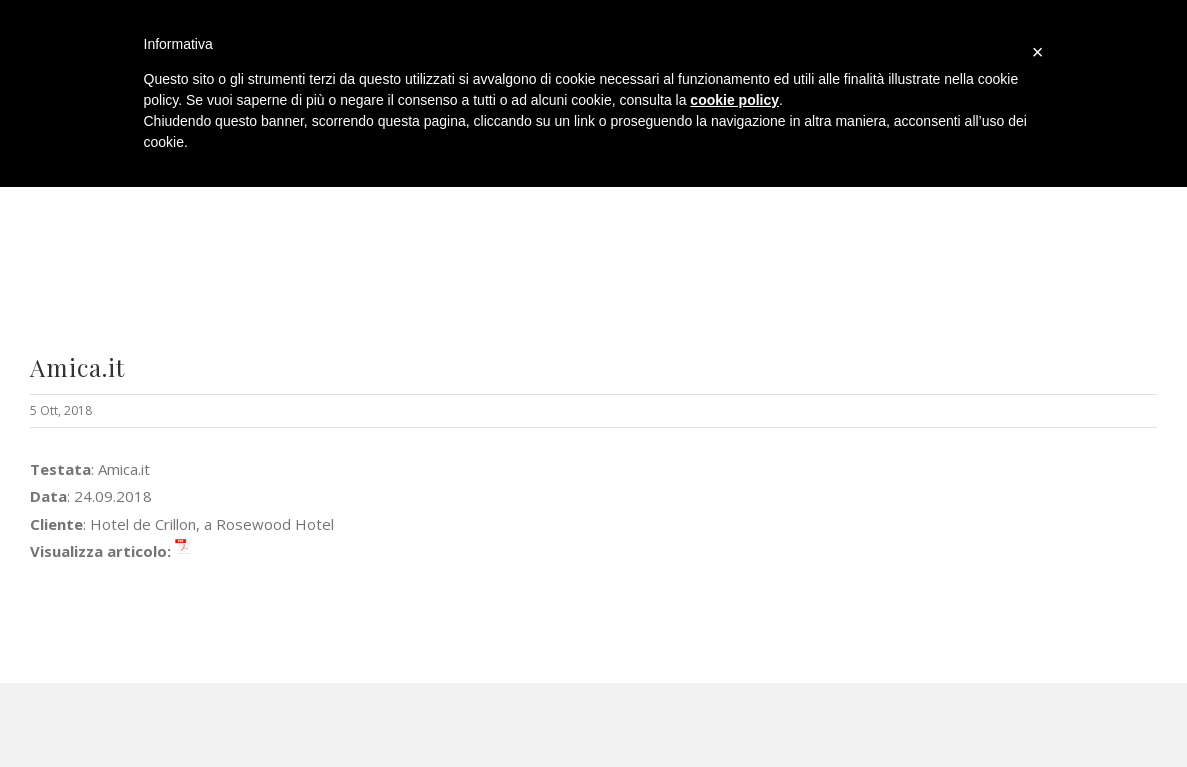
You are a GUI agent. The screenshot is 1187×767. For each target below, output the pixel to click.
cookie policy (734, 100)
